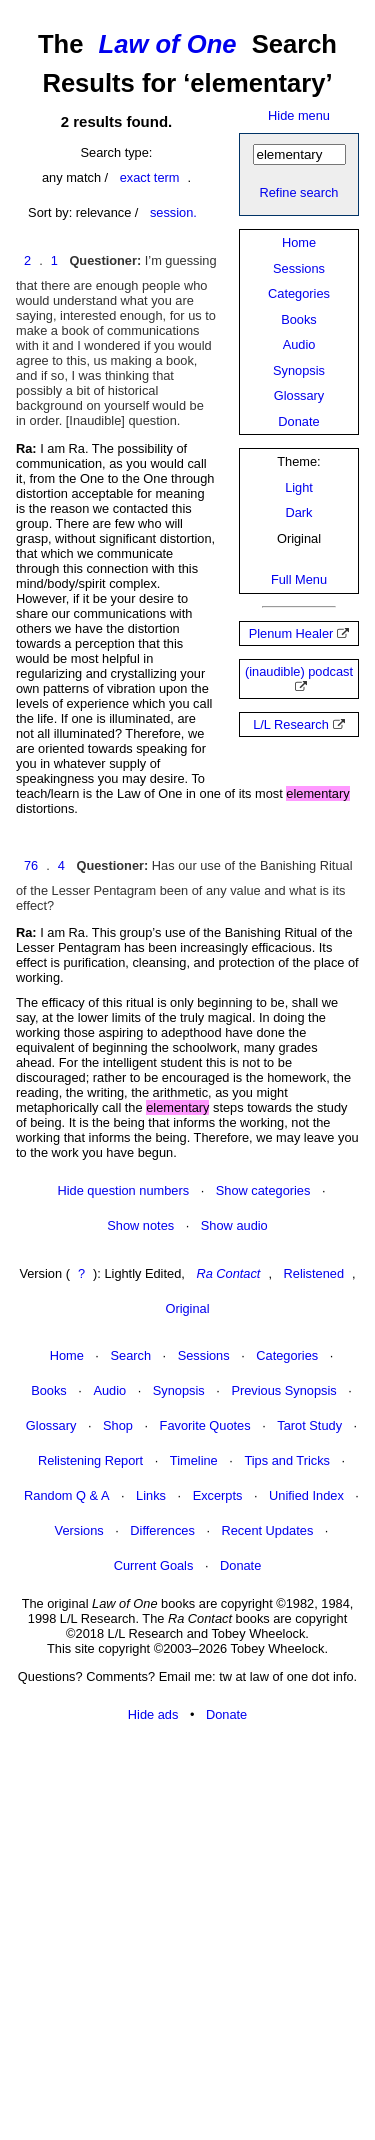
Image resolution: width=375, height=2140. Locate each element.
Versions (79, 1530)
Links (151, 1495)
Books (299, 319)
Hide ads (153, 1714)
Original (187, 1308)
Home (299, 242)
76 (31, 865)
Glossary (299, 395)
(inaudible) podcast (299, 671)
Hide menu (299, 115)
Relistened (314, 1273)
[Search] (299, 154)
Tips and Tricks (287, 1460)
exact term (150, 177)
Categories (299, 293)
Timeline (194, 1460)
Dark (298, 512)
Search (130, 1355)
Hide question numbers (123, 1190)
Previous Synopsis (283, 1390)
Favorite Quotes (205, 1425)
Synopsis (299, 370)
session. (173, 212)
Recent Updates (268, 1530)
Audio (299, 344)
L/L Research (291, 724)
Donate (298, 421)
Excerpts (218, 1495)
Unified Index (306, 1495)
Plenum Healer (291, 633)
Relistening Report (90, 1460)
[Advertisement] (187, 1932)
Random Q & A (66, 1495)
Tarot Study (309, 1425)
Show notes (140, 1225)
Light (299, 487)
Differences (162, 1530)
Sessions (299, 268)
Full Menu (299, 579)
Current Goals (154, 1565)
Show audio (234, 1225)
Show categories (263, 1190)
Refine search (299, 192)
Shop (118, 1425)
